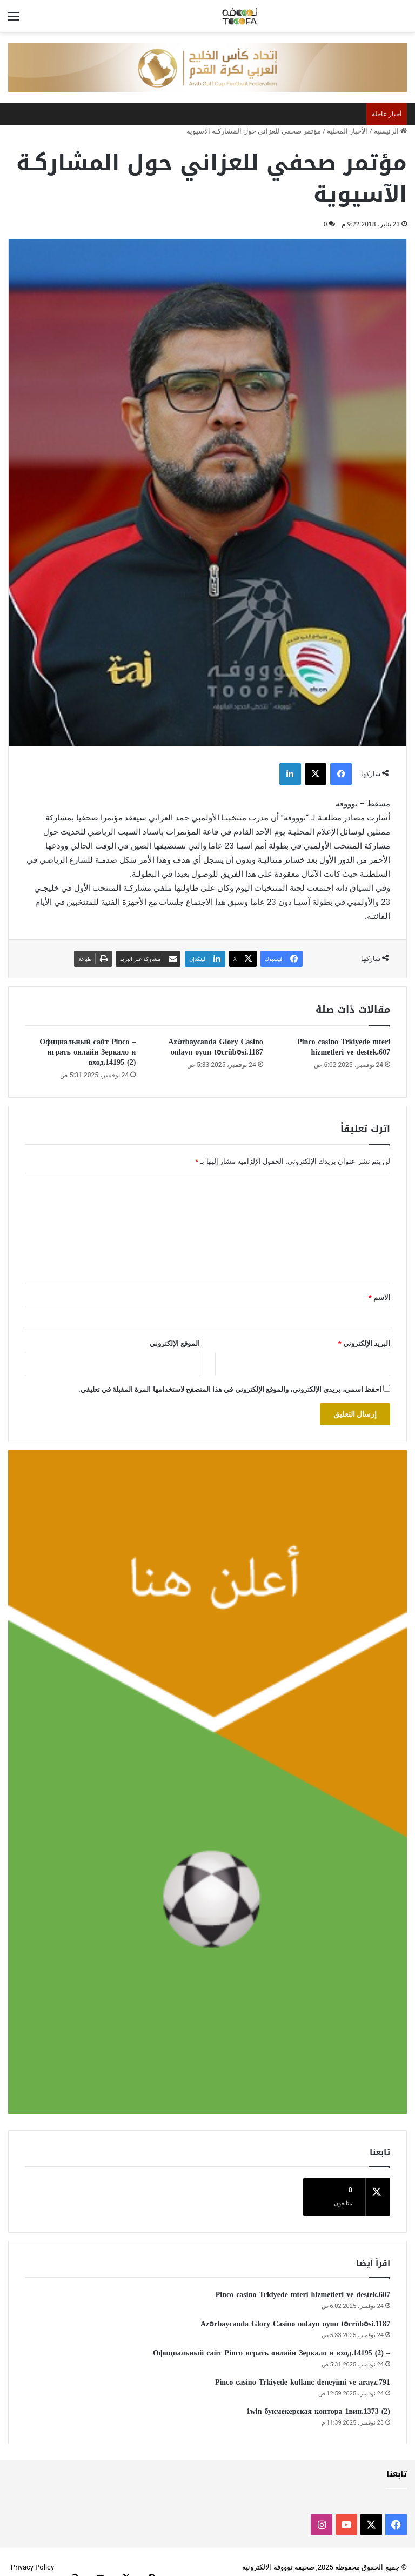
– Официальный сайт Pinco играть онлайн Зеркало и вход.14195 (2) (87, 1052)
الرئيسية (390, 131)
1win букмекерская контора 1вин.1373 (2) (318, 2400)
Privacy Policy (32, 2556)
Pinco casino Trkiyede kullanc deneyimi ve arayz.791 (302, 2371)
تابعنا (396, 2463)
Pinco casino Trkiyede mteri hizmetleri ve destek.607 (343, 1047)
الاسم (379, 1297)
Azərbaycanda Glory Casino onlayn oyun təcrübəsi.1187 (215, 1047)
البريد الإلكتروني (364, 1343)
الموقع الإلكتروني (175, 1343)
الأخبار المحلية (347, 131)
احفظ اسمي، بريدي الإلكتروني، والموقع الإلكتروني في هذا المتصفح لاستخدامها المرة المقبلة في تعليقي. (229, 1389)
